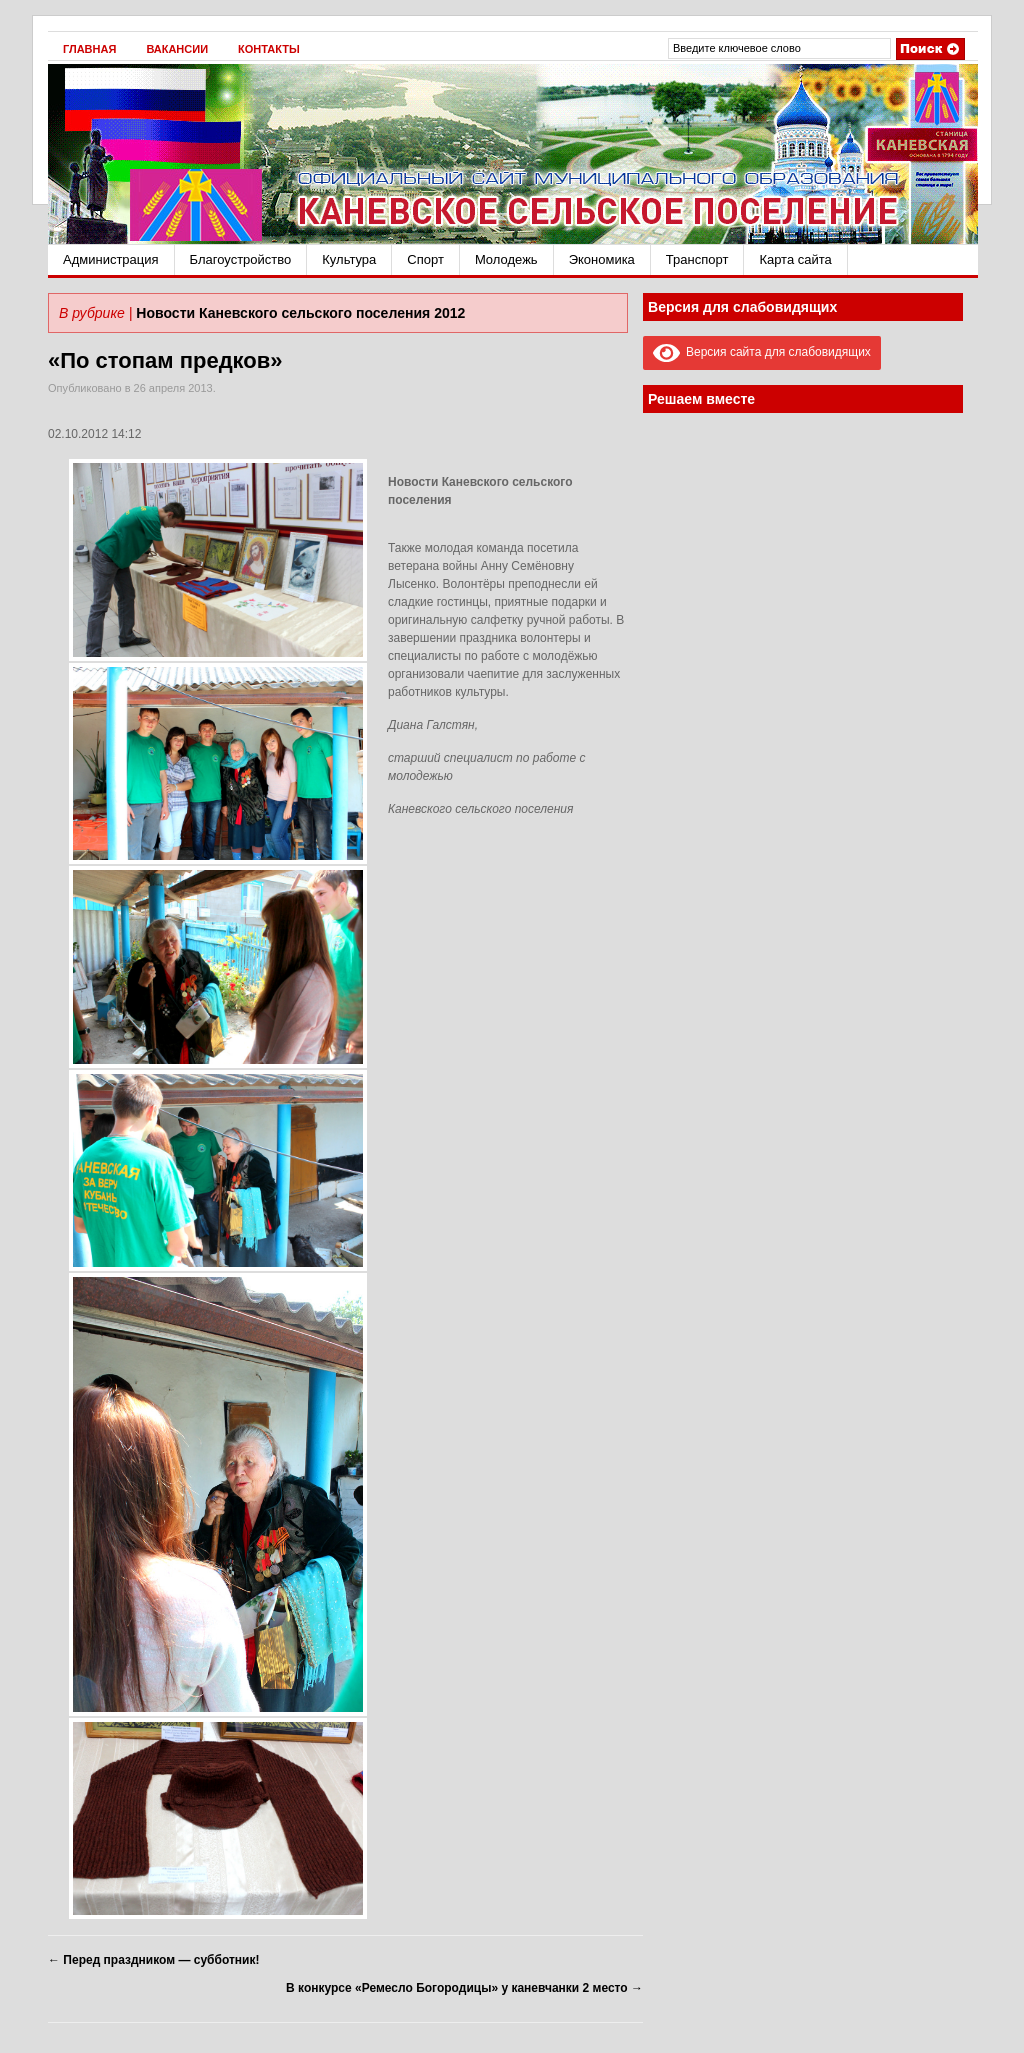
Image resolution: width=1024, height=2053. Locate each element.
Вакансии (177, 49)
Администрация (111, 259)
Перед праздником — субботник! (153, 1960)
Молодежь (506, 259)
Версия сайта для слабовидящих (762, 352)
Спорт (425, 259)
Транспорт (697, 259)
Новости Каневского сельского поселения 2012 (300, 313)
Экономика (602, 259)
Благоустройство (241, 259)
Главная (89, 49)
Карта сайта (795, 259)
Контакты (269, 49)
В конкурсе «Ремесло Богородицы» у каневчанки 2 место (464, 1988)
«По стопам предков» (165, 360)
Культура (349, 259)
